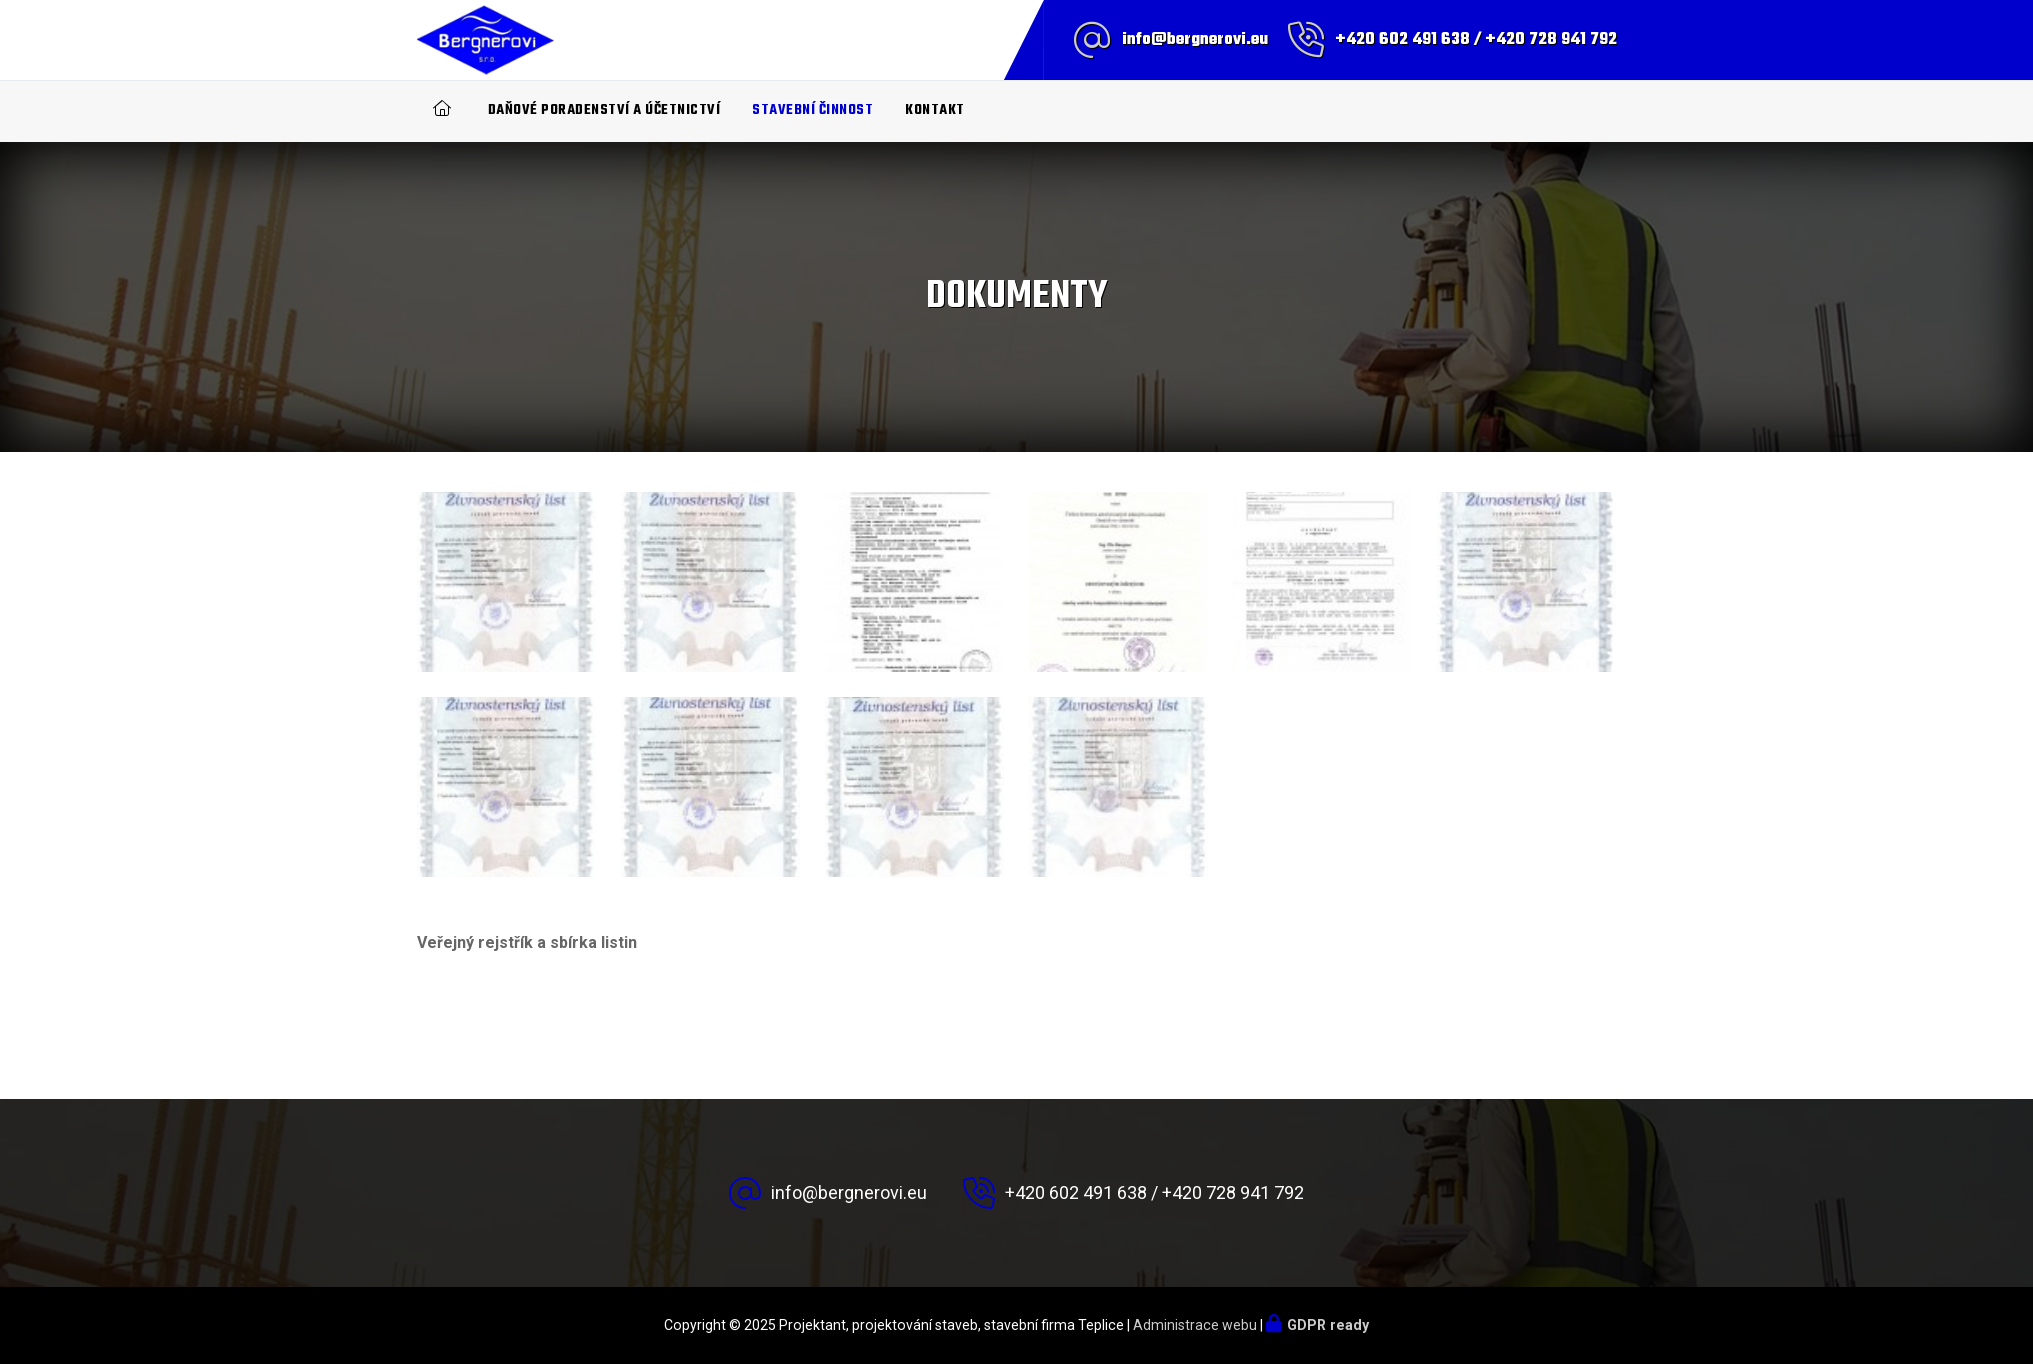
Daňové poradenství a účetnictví (604, 110)
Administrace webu (1195, 1325)
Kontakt (935, 110)
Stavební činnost (812, 110)
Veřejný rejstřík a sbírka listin (527, 942)
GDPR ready (1328, 1325)
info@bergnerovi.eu (1195, 40)
